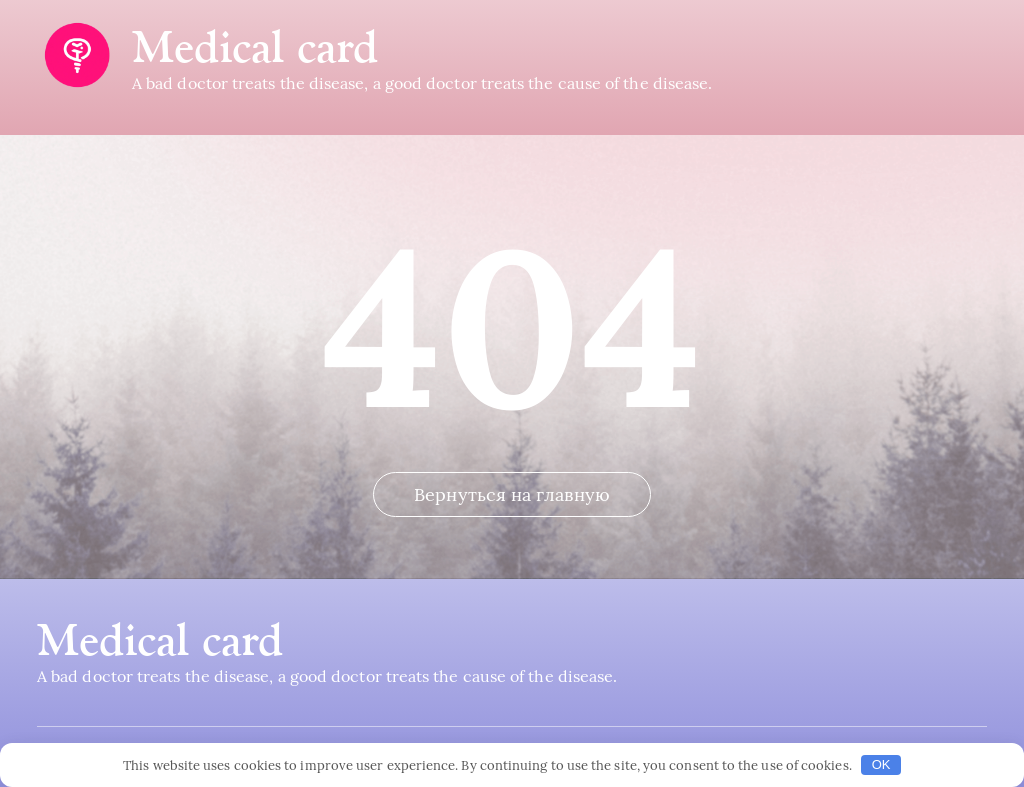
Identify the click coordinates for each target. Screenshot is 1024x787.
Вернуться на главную (512, 494)
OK (881, 764)
